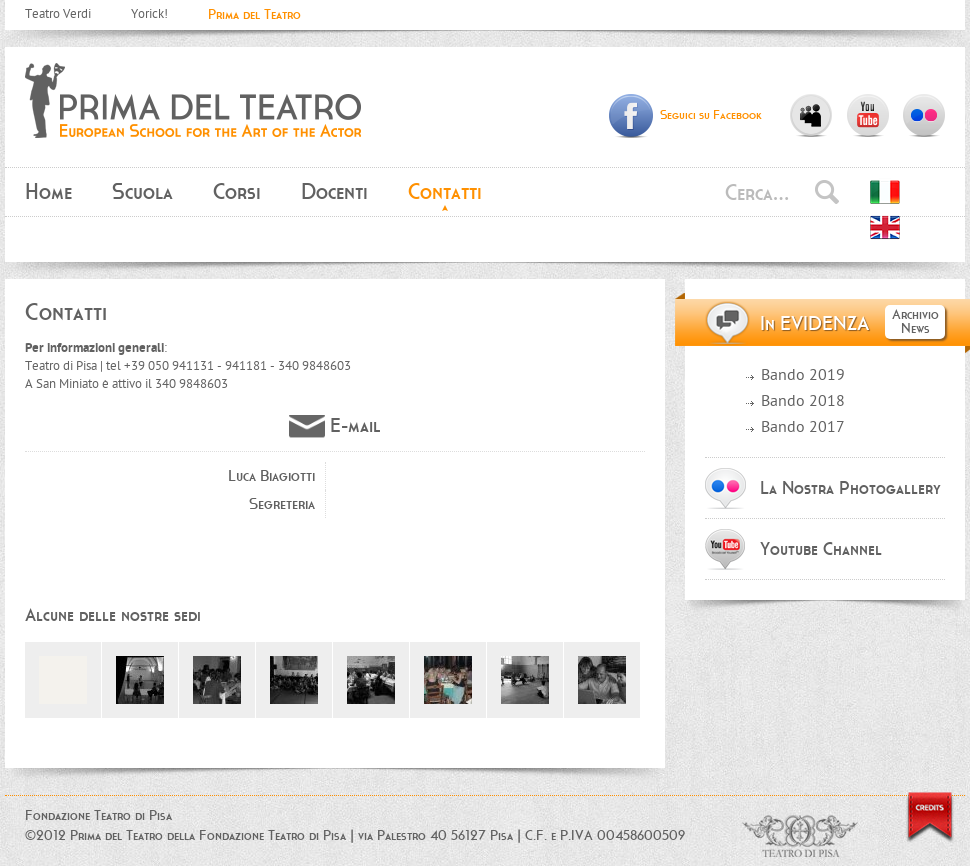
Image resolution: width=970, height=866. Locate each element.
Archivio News (915, 321)
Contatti (445, 191)
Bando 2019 (803, 376)
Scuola (142, 191)
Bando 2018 (803, 402)
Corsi (237, 191)
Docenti (334, 191)
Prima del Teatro (254, 14)
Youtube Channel (821, 549)
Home (48, 191)
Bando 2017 (803, 428)
